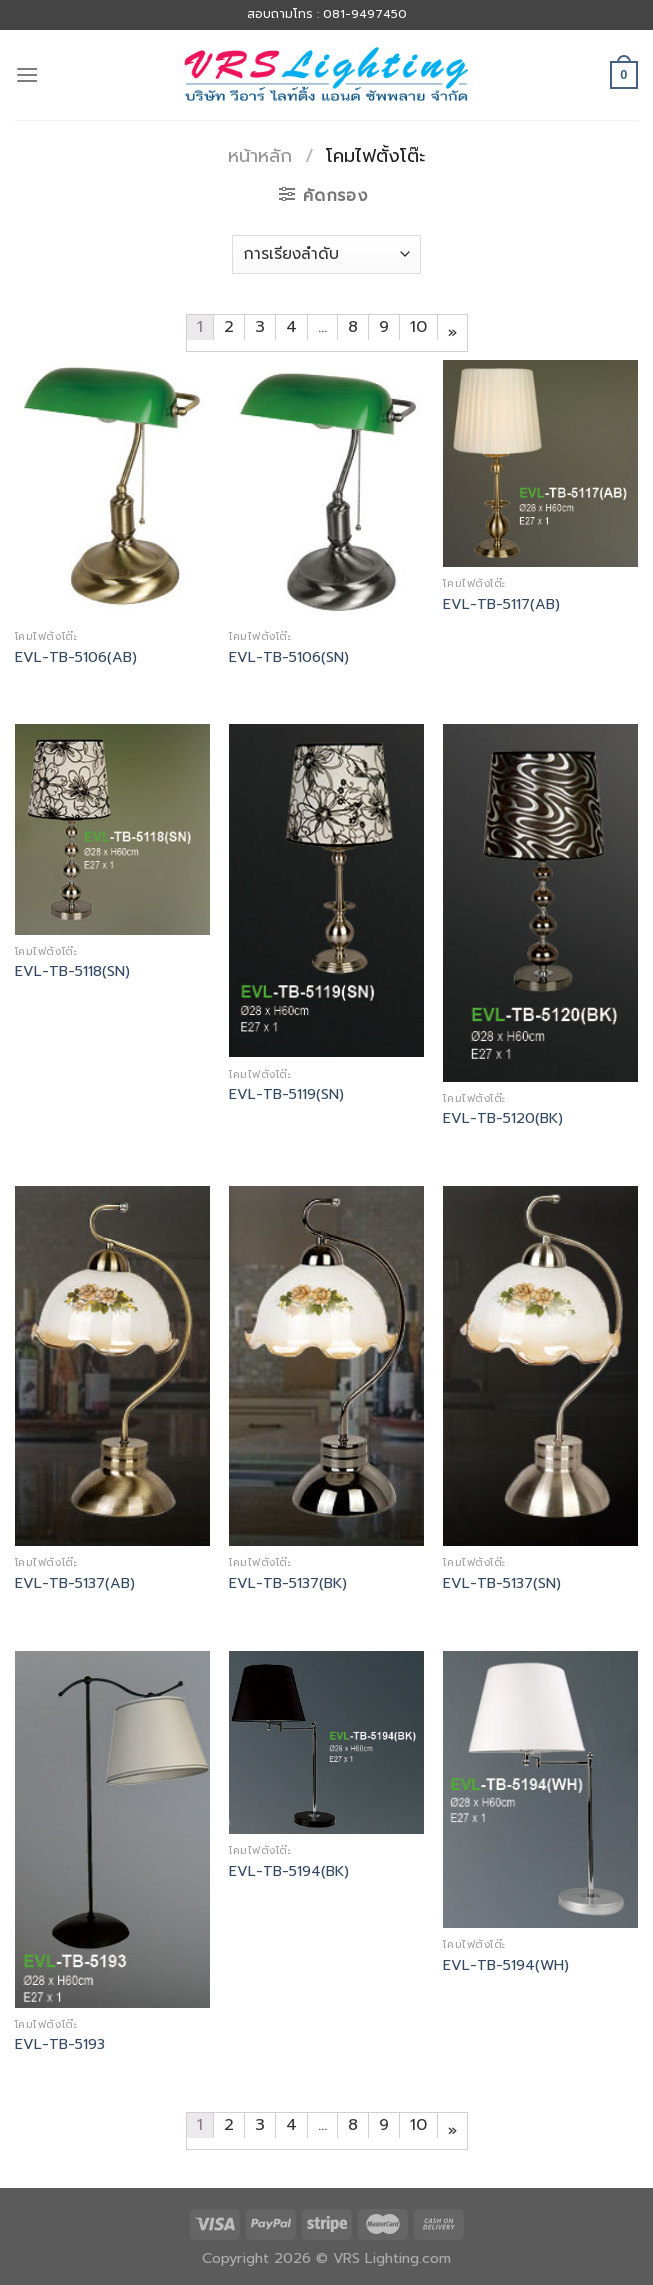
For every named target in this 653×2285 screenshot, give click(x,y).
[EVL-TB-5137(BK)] (326, 1366)
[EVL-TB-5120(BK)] (540, 902)
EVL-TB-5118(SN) (72, 971)
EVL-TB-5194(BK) (289, 1871)
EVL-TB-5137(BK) (288, 1583)
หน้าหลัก (260, 156)
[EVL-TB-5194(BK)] (326, 1743)
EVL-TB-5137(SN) (502, 1583)
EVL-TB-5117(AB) (501, 604)
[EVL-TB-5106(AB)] (112, 490)
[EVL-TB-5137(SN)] (540, 1366)
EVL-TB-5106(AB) (76, 657)
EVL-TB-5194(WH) (506, 1965)
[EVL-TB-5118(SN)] (112, 829)
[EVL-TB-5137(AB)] (112, 1366)
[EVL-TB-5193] (112, 1829)
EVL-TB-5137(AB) (75, 1583)
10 (418, 327)
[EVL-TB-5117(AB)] (540, 463)
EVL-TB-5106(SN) (289, 657)
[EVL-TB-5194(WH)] (540, 1789)
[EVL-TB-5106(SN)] (326, 490)
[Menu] (27, 74)
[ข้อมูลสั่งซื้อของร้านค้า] (326, 254)
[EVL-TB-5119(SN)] (326, 890)
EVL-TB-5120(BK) (503, 1118)
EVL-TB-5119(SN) (286, 1094)
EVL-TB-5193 (60, 2044)
